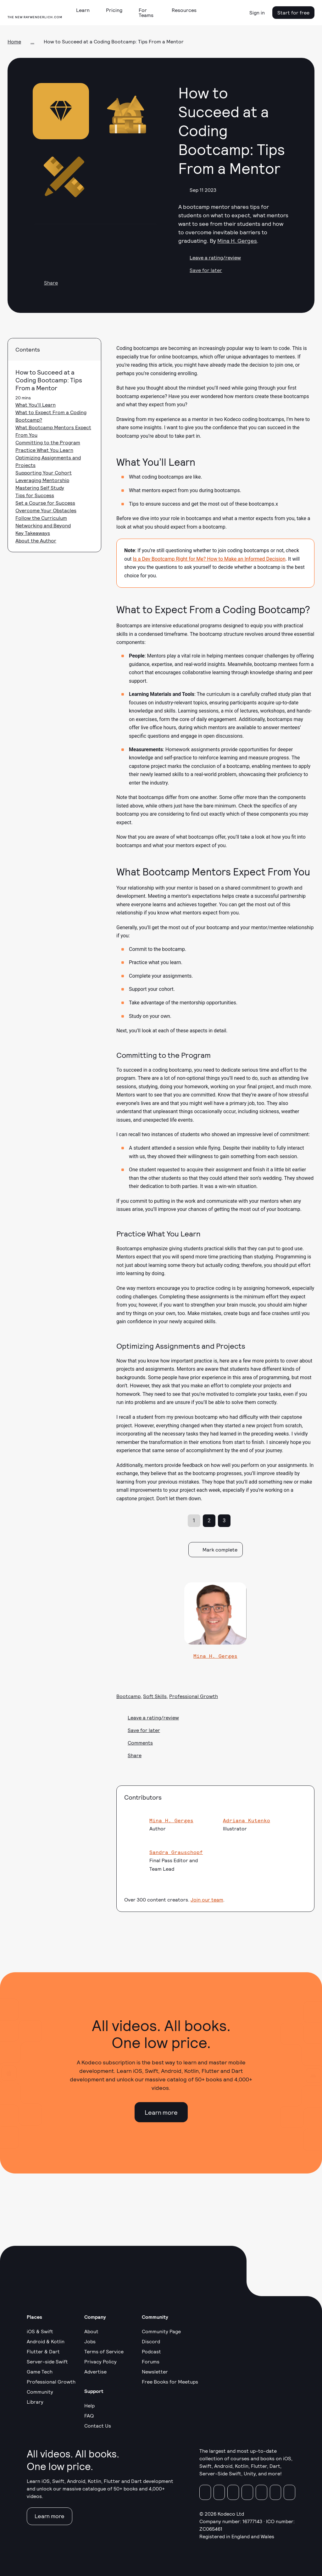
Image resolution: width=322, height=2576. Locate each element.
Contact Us (97, 2426)
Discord (151, 2341)
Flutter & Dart (43, 2351)
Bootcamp (128, 1696)
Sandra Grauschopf (176, 1852)
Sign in (257, 12)
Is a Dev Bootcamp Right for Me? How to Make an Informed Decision (209, 559)
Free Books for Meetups (170, 2381)
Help (89, 2405)
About (91, 2331)
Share (45, 283)
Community (40, 2392)
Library (35, 2402)
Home (14, 41)
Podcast (151, 2351)
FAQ (89, 2415)
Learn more (161, 2112)
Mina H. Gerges (237, 240)
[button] (85, 10)
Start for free (293, 12)
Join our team (207, 1899)
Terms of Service (104, 2351)
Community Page (161, 2331)
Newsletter (155, 2371)
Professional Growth (193, 1696)
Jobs (90, 2341)
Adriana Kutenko (246, 1820)
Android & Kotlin (45, 2341)
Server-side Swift (47, 2361)
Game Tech (40, 2371)
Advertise (95, 2371)
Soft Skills (155, 1696)
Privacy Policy (100, 2361)
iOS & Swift (40, 2331)
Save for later (200, 270)
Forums (150, 2361)
